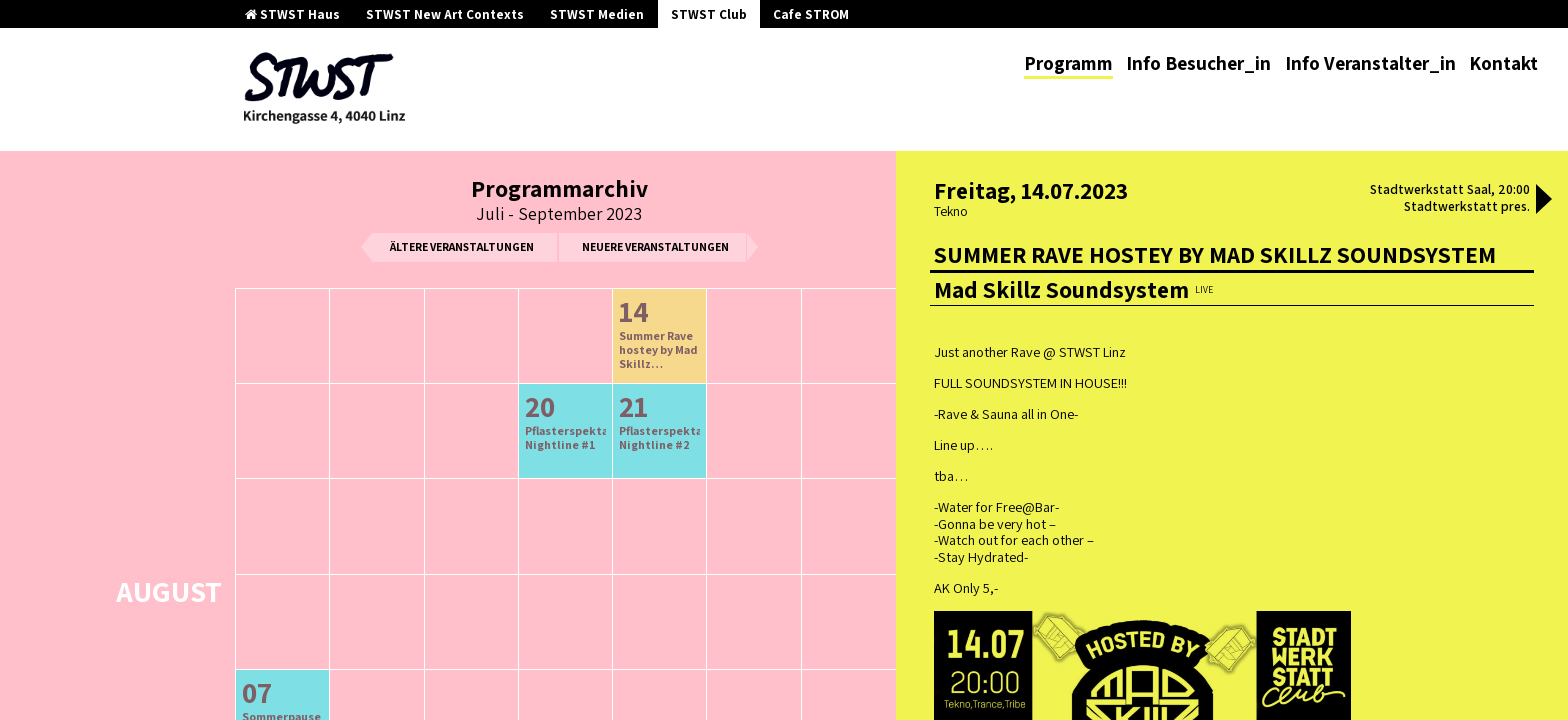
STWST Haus (292, 14)
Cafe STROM (811, 14)
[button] (1544, 201)
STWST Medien (597, 14)
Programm (1068, 63)
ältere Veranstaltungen (462, 246)
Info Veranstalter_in (1370, 63)
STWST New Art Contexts (445, 14)
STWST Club (709, 14)
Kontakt (1503, 63)
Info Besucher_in (1198, 63)
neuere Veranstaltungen (655, 246)
